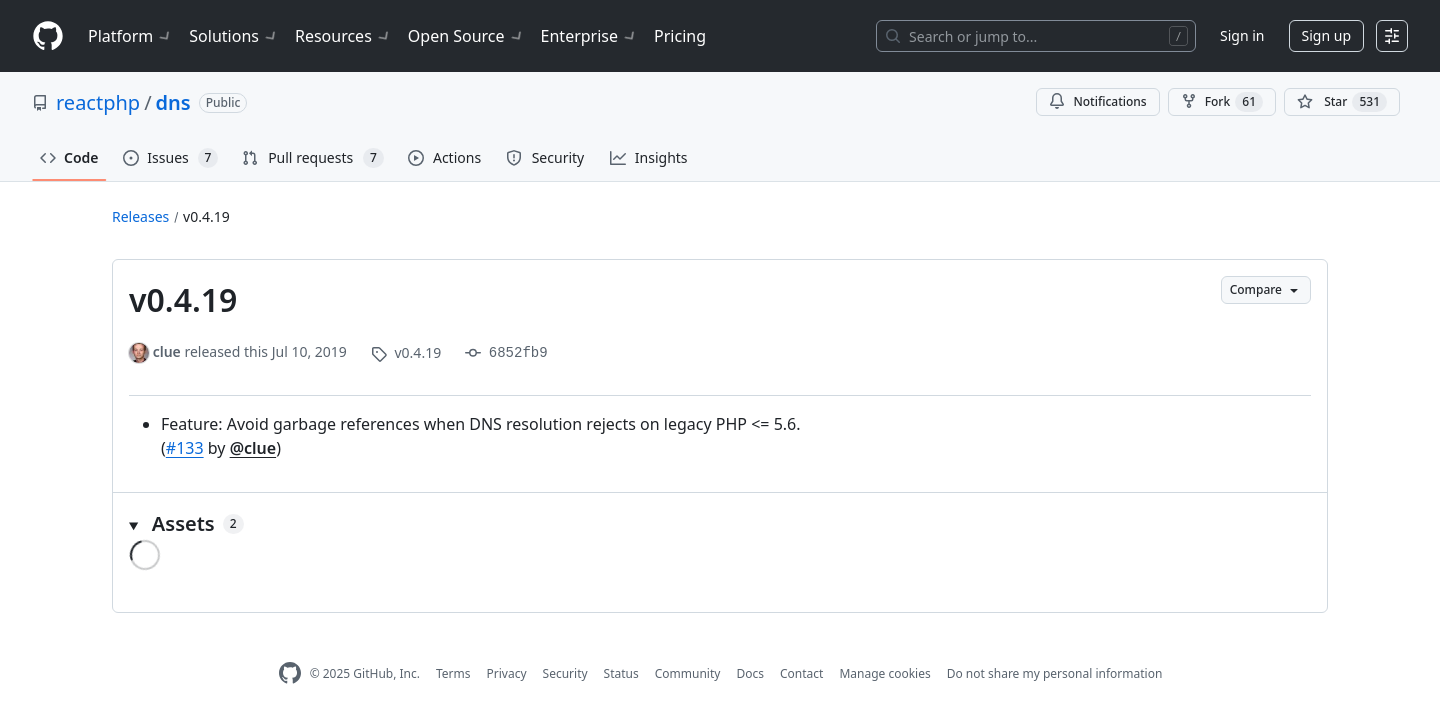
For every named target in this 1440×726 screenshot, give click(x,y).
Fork (1222, 102)
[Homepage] (48, 36)
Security (565, 673)
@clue (253, 448)
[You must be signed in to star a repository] (1342, 102)
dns (173, 102)
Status (621, 673)
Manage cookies (884, 673)
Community (688, 673)
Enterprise (589, 36)
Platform (130, 36)
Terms (453, 673)
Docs (750, 673)
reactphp (98, 102)
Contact (801, 673)
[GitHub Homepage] (290, 673)
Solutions (234, 36)
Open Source (466, 36)
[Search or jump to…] (1036, 36)
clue (167, 351)
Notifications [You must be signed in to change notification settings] (1097, 101)
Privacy (507, 673)
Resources (343, 36)
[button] (720, 524)
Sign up (1326, 35)
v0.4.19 (206, 216)
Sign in (1242, 35)
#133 (185, 448)
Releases (140, 216)
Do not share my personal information (1055, 673)
